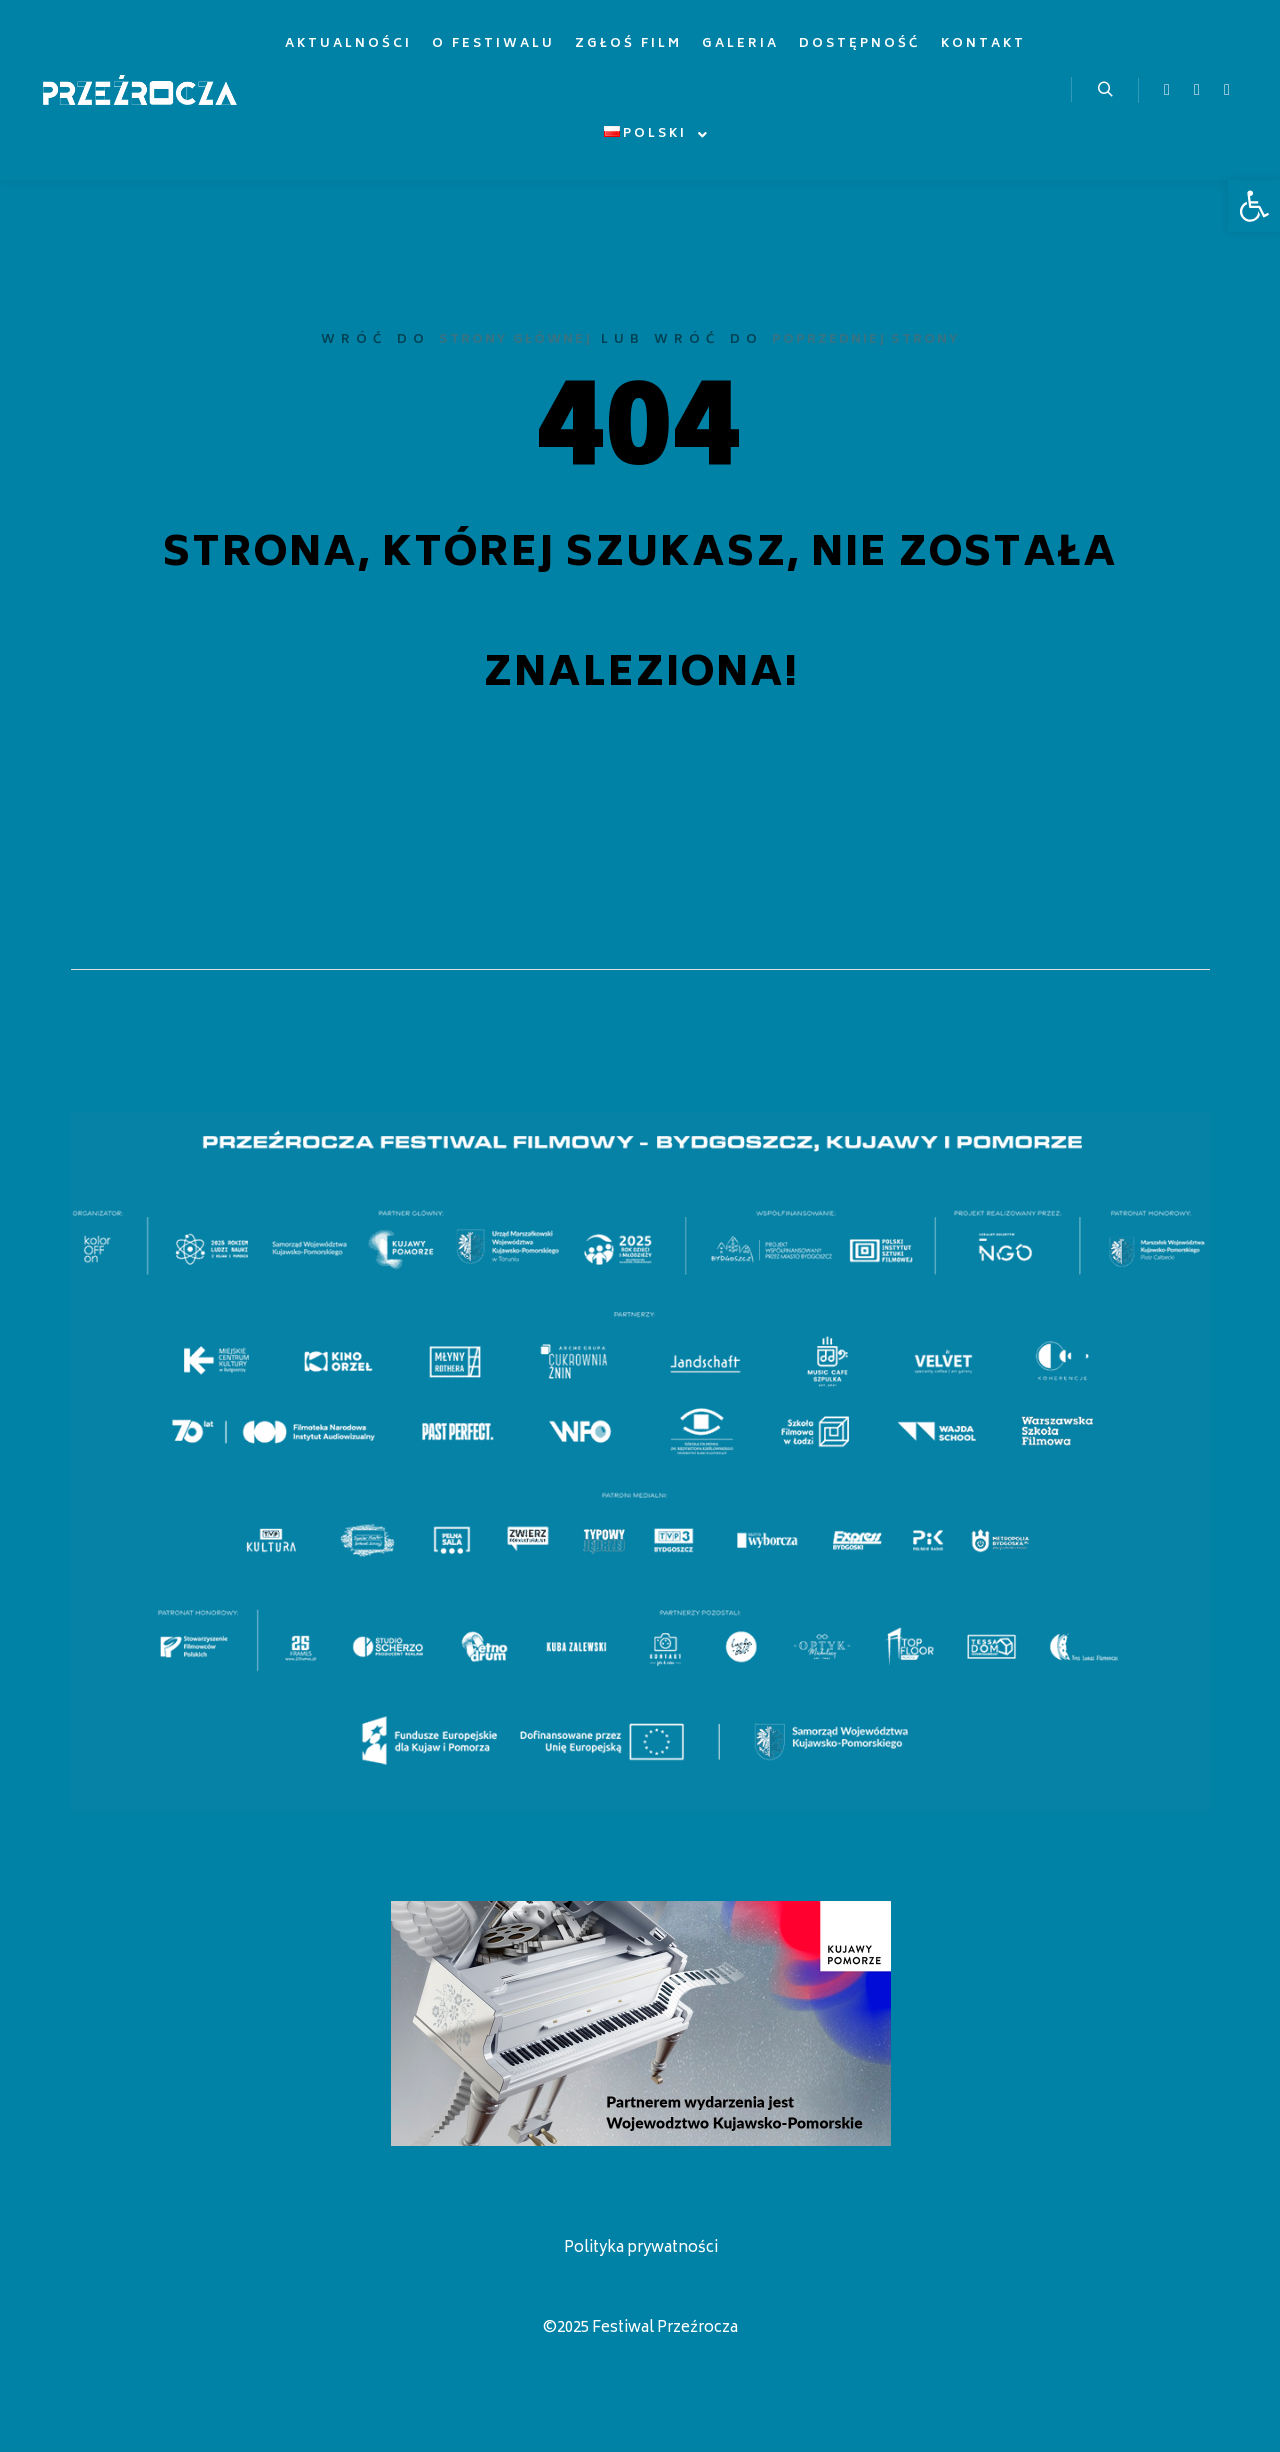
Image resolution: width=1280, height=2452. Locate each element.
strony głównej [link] (515, 340)
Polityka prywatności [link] (641, 2248)
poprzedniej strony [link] (866, 340)
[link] (1254, 206)
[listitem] (95, 1247)
